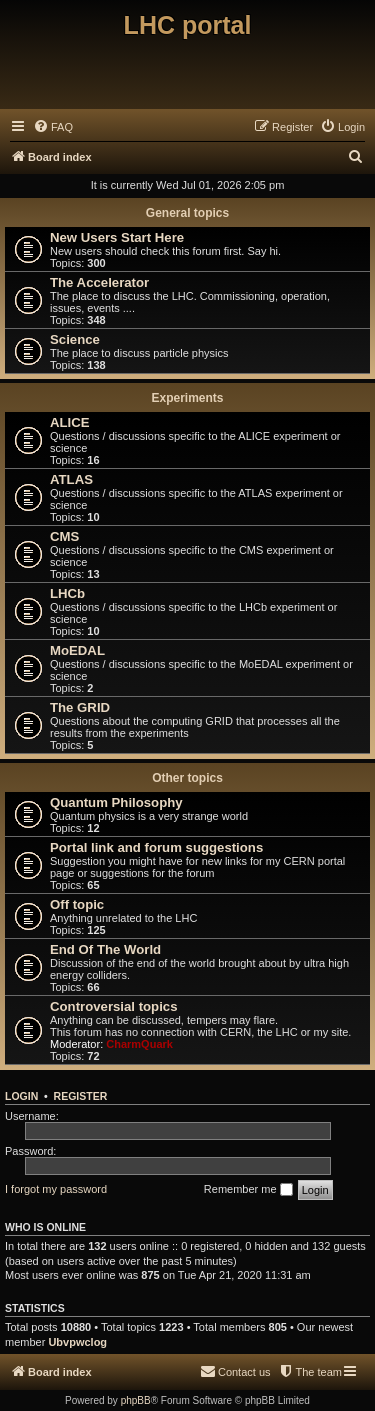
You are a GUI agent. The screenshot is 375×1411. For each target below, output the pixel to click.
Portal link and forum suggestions (156, 847)
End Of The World (105, 949)
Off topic (77, 904)
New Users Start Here (117, 237)
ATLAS (71, 479)
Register (81, 1096)
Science (75, 339)
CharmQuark (139, 1044)
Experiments (187, 398)
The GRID (80, 707)
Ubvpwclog (77, 1342)
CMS (64, 536)
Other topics (187, 778)
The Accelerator (99, 282)
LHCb (67, 593)
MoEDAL (77, 650)
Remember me (248, 1190)
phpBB (136, 1400)
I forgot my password (56, 1189)
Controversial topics (114, 1006)
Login (21, 1096)
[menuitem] (53, 127)
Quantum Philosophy (116, 802)
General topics (187, 213)
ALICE (70, 422)
